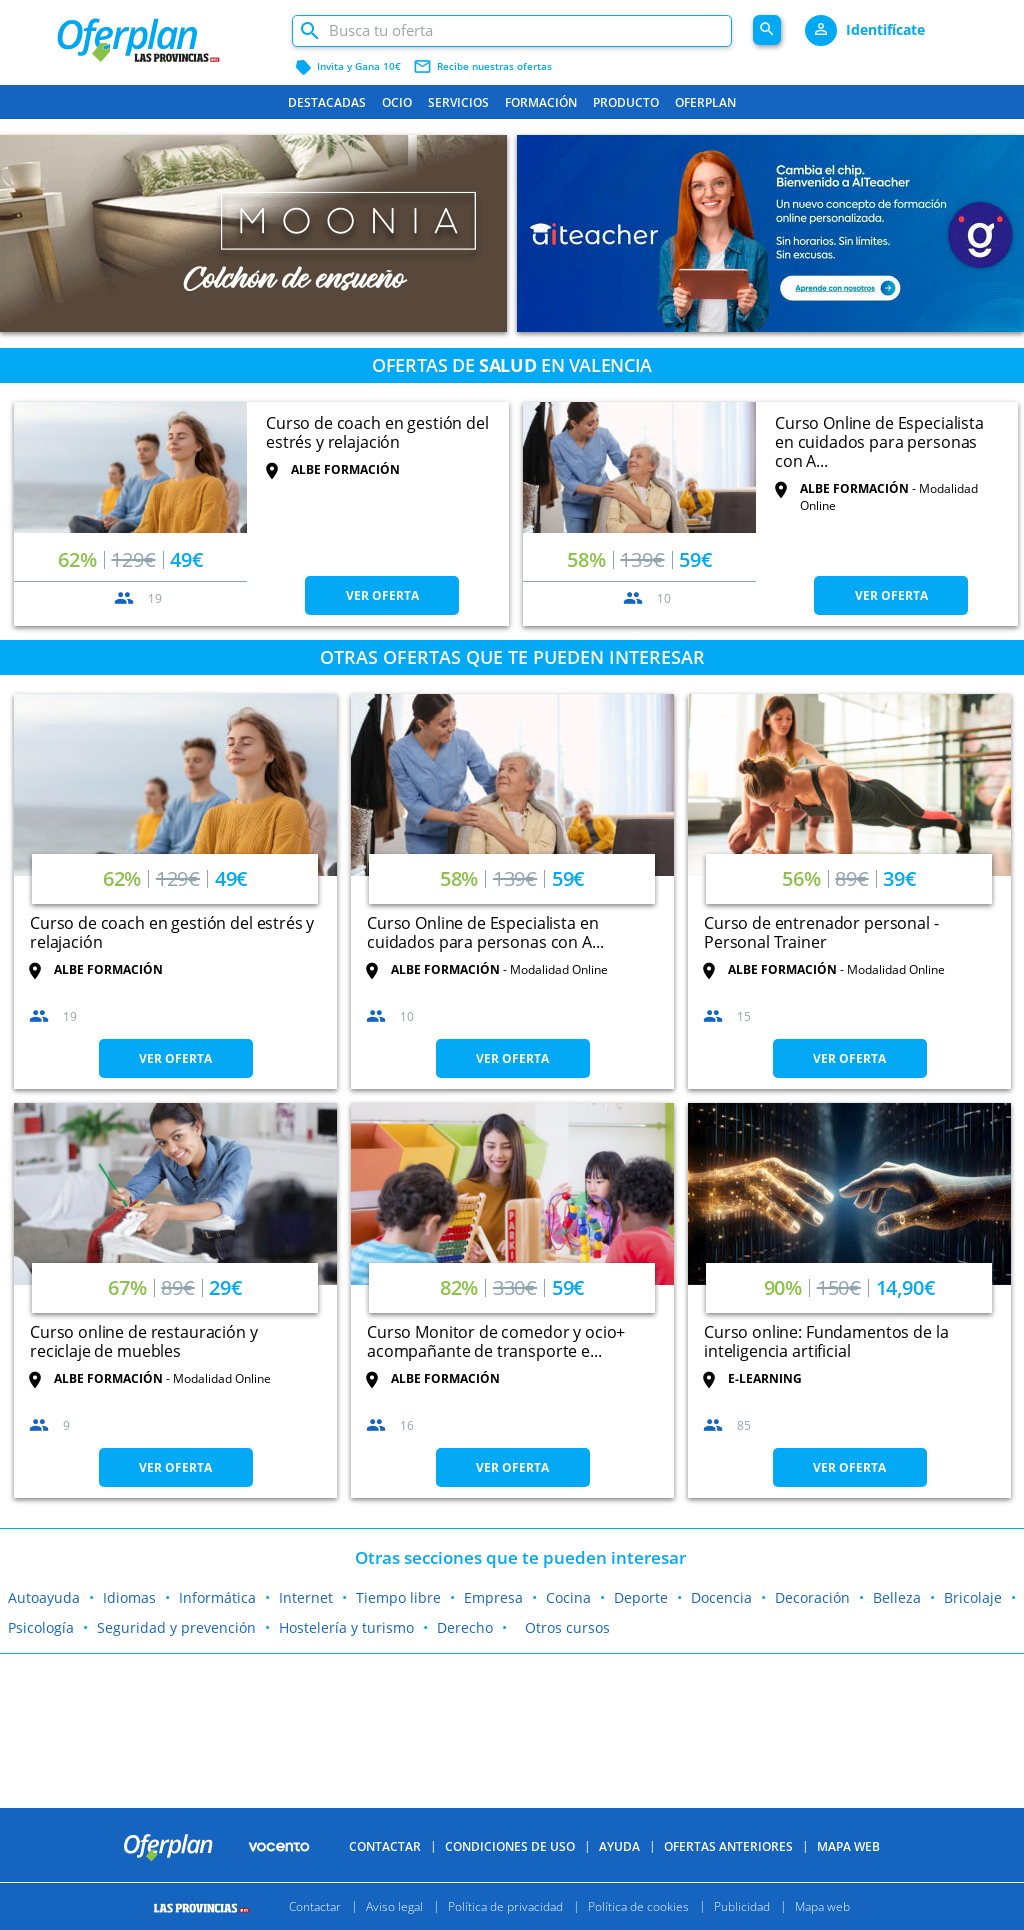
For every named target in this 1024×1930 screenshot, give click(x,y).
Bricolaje (973, 1597)
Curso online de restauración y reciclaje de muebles (144, 1341)
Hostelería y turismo (346, 1627)
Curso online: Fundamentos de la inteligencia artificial (826, 1341)
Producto (626, 102)
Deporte (641, 1597)
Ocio (397, 102)
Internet (306, 1597)
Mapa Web (848, 1846)
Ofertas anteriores (728, 1846)
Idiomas (129, 1597)
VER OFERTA (382, 595)
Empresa (493, 1597)
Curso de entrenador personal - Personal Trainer (821, 932)
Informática (217, 1597)
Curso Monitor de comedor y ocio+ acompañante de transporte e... (496, 1341)
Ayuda (619, 1846)
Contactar (385, 1846)
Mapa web (822, 1906)
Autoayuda (44, 1597)
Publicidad (742, 1906)
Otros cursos (567, 1627)
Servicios (458, 102)
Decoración (812, 1597)
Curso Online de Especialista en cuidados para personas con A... (879, 442)
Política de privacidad (505, 1906)
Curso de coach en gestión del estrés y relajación (377, 432)
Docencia (721, 1597)
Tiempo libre (398, 1597)
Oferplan (705, 102)
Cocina (568, 1597)
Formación (541, 102)
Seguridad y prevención (176, 1627)
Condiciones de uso (510, 1846)
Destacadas (327, 102)
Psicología (41, 1627)
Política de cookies (638, 1906)
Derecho (465, 1627)
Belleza (897, 1597)
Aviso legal (394, 1906)
